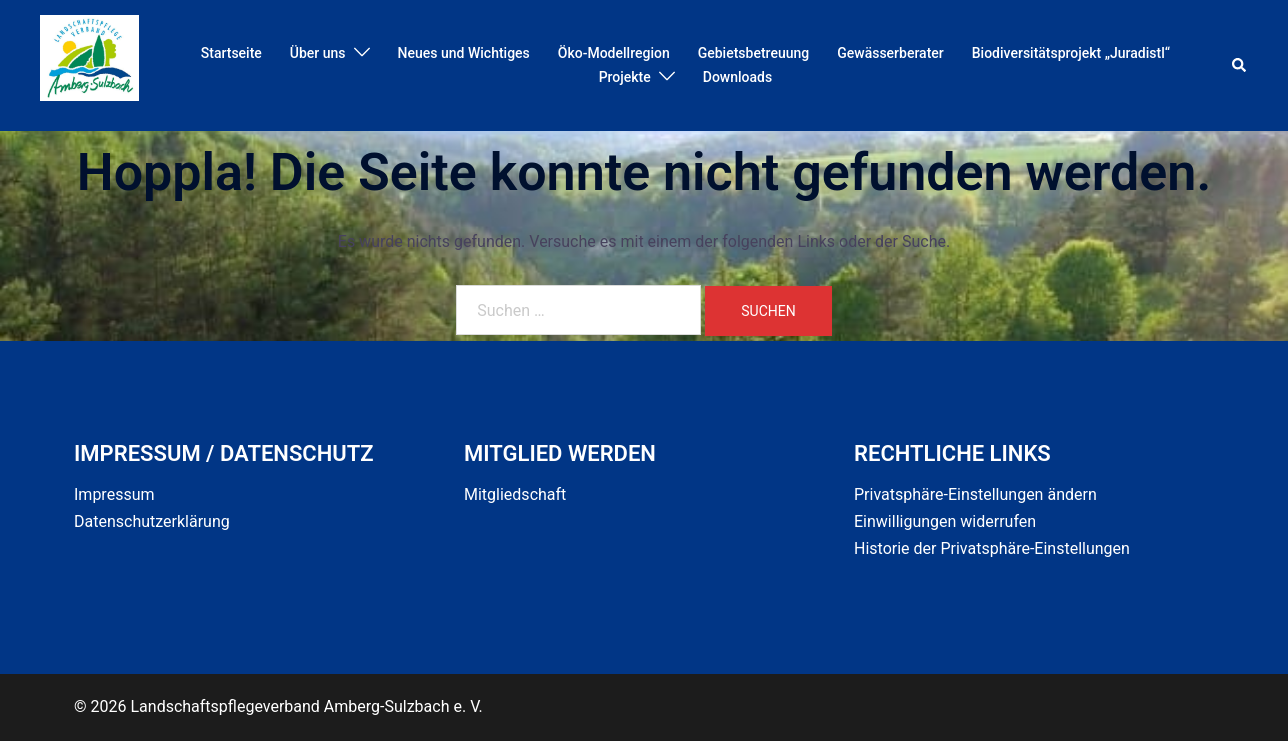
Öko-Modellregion (614, 53)
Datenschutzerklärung (152, 521)
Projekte (625, 77)
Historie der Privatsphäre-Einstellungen (992, 548)
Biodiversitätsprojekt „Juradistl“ (1071, 53)
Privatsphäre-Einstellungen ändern (975, 494)
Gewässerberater (890, 53)
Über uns (318, 53)
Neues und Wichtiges (464, 53)
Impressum (114, 494)
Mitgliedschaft (515, 494)
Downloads (737, 77)
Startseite (231, 53)
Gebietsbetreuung (754, 53)
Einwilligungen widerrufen (945, 521)
